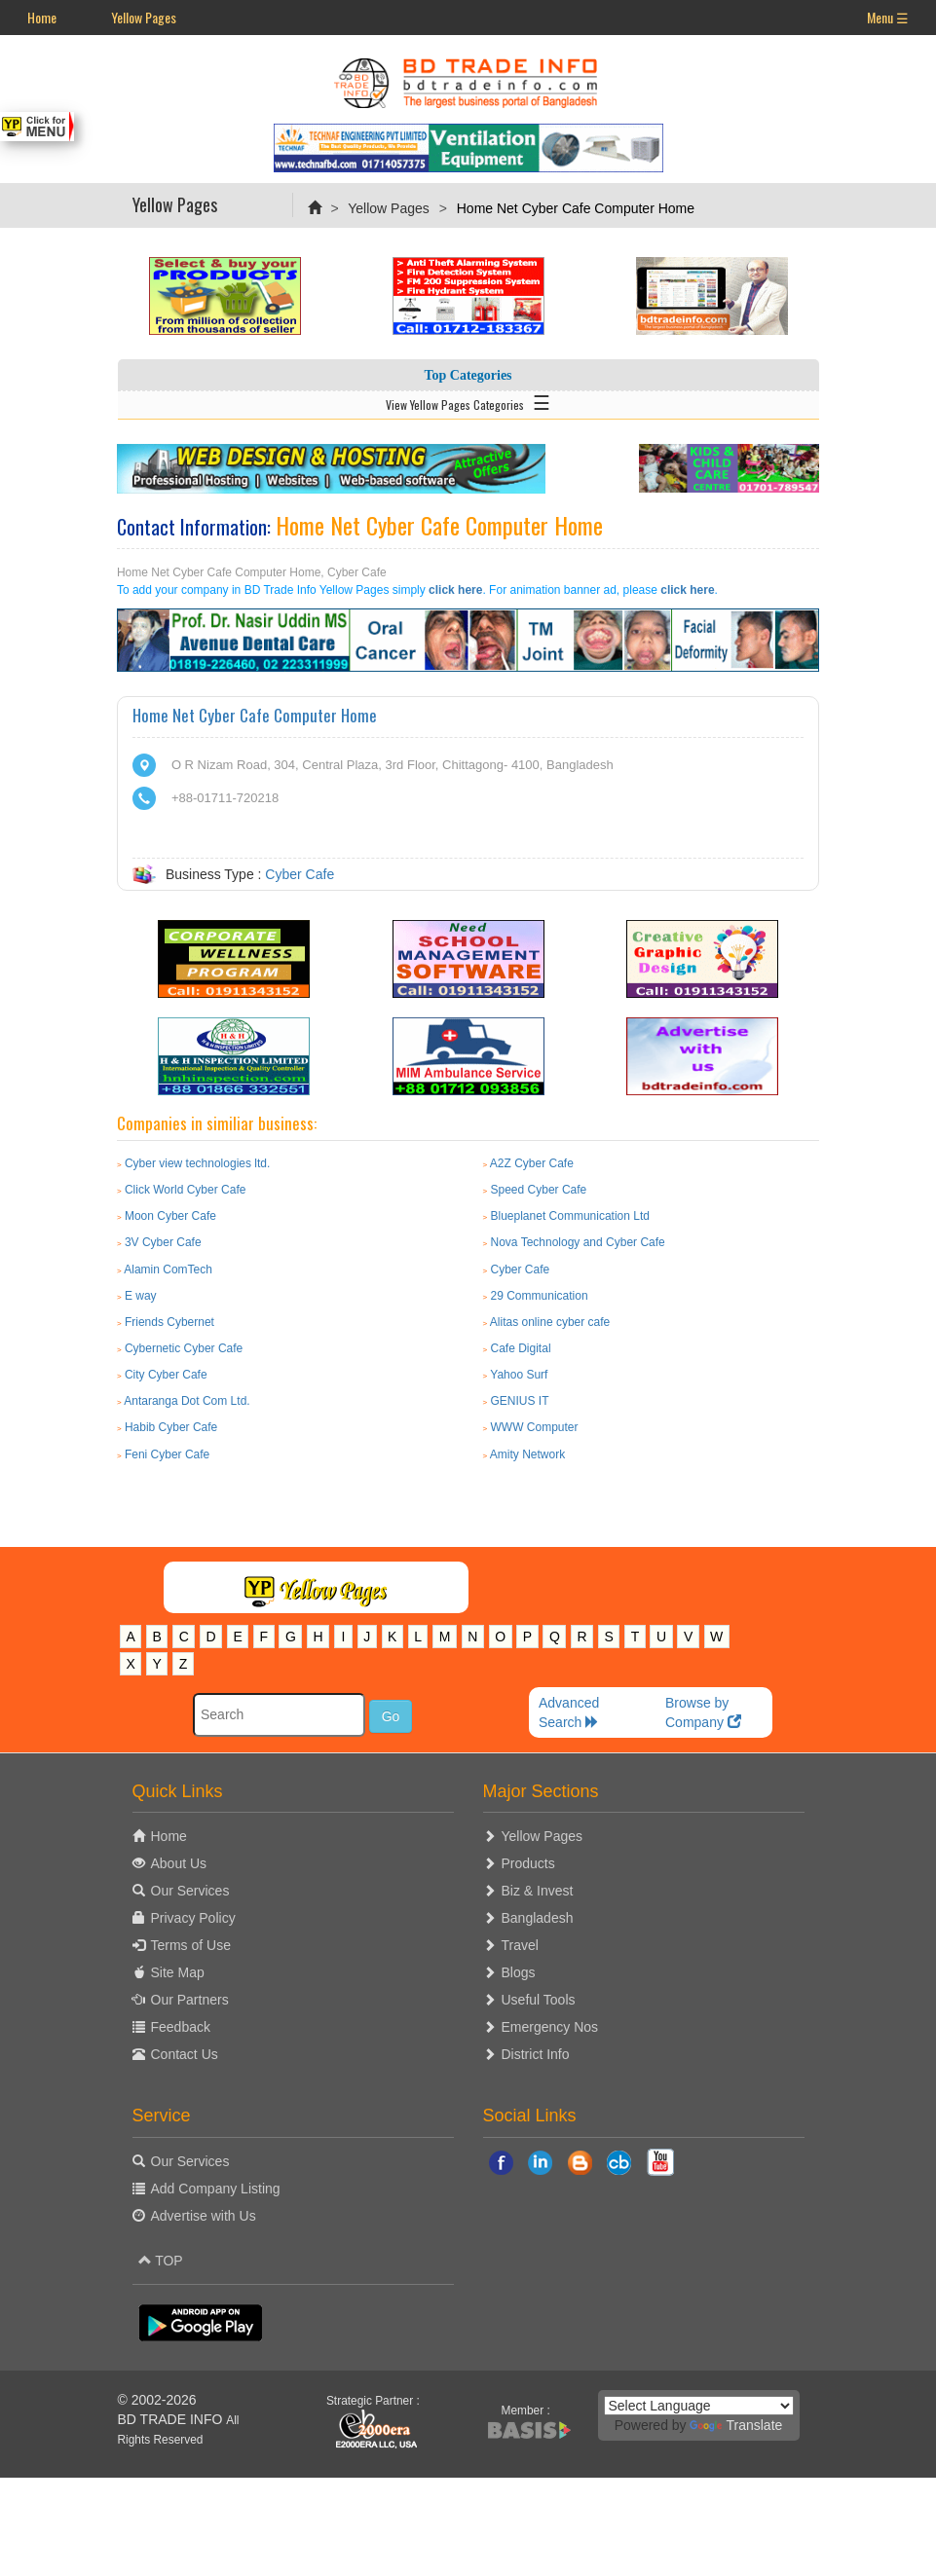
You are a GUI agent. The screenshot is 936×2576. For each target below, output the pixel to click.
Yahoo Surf (518, 1374)
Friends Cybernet (169, 1322)
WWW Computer (535, 1427)
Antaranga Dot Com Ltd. (186, 1401)
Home (41, 17)
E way (141, 1296)
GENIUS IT (520, 1401)
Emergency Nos (550, 2027)
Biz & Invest (538, 1890)
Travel (520, 1945)
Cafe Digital (521, 1348)
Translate (736, 2425)
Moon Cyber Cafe (170, 1216)
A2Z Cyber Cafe (532, 1163)
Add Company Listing (216, 2188)
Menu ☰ (888, 17)
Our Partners (190, 1999)
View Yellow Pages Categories (468, 401)
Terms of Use (191, 1945)
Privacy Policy (193, 1918)
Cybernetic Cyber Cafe (184, 1348)
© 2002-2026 (157, 2400)
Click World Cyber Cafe (185, 1189)
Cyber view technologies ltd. (197, 1163)
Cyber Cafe (299, 874)
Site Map (178, 1972)
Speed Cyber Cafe (539, 1189)
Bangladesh (538, 1918)
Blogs (519, 1972)
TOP (160, 2260)
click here (455, 590)
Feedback (180, 2027)
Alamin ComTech (168, 1269)
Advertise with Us (203, 2216)
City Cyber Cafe (166, 1374)
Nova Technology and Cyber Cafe (578, 1242)
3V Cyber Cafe (163, 1242)
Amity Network (527, 1454)
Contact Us (184, 2054)
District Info (536, 2054)
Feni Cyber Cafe (167, 1454)
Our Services (190, 1890)
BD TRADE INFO (170, 2419)
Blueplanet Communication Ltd (570, 1216)
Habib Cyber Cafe (171, 1427)
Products (528, 1863)
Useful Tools (539, 1999)
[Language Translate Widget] (699, 2405)
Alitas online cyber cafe (550, 1322)
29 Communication (539, 1296)
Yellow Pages (143, 17)
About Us (179, 1863)
